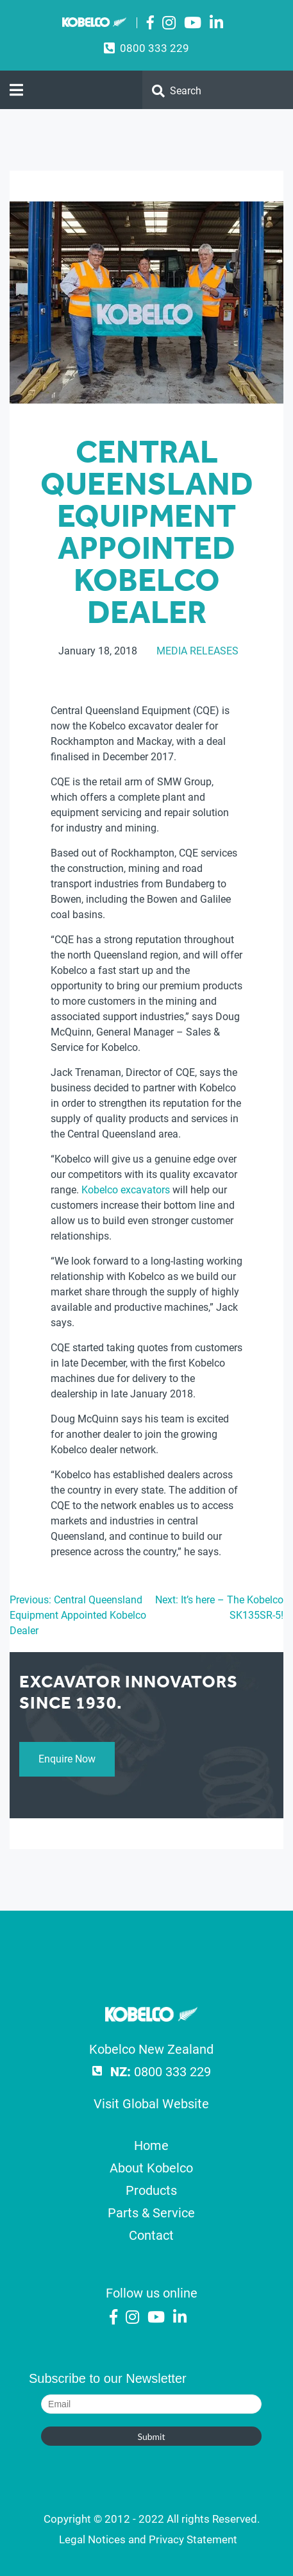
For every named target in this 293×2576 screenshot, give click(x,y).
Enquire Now (67, 1759)
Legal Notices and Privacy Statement (148, 2539)
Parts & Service (151, 2213)
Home (151, 2145)
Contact (151, 2235)
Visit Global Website (151, 2103)
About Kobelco (151, 2168)
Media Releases (197, 651)
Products (151, 2190)
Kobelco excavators (125, 1190)
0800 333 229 (154, 48)
